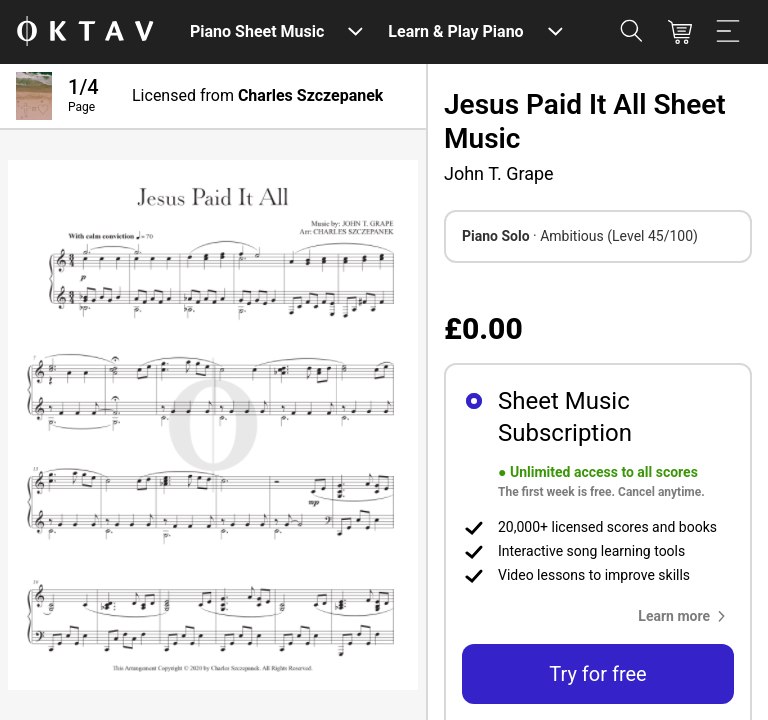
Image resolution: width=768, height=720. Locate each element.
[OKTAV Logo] (85, 32)
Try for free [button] (597, 674)
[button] (686, 616)
